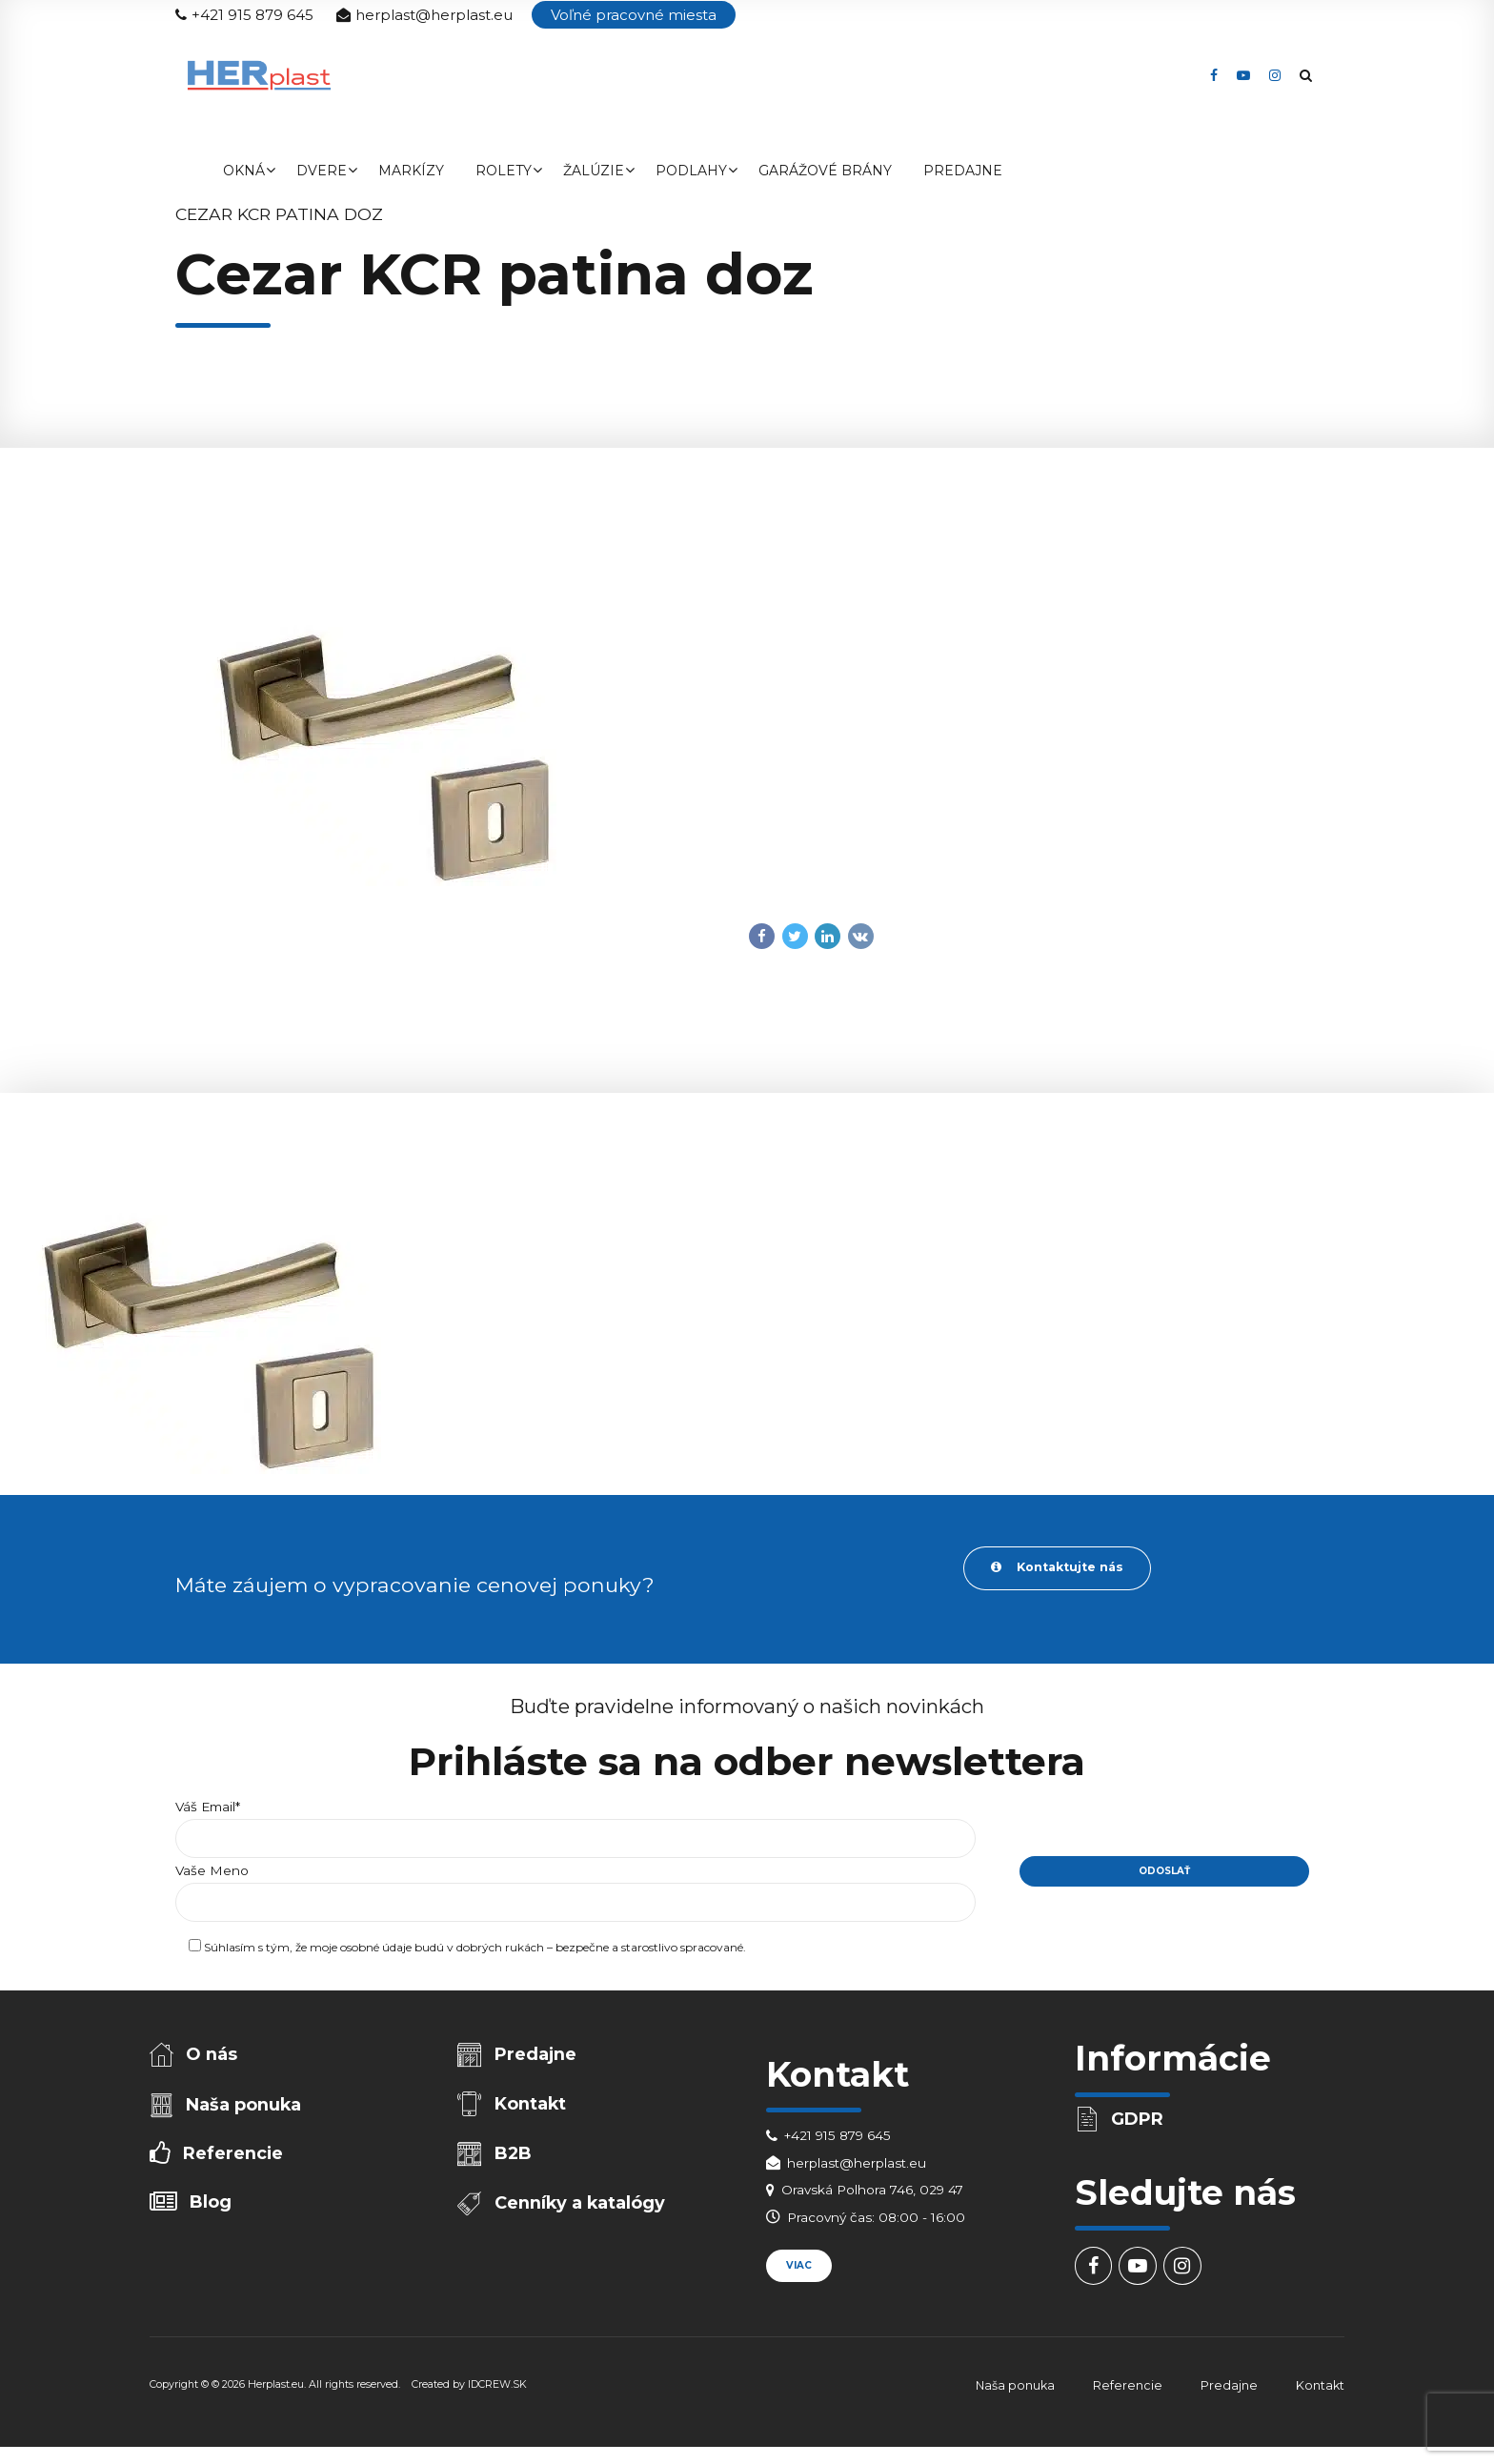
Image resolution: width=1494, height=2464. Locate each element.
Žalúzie (593, 170)
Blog (212, 2209)
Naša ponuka (245, 2108)
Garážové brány (825, 170)
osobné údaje (376, 1952)
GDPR (1139, 2121)
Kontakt (532, 2107)
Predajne (962, 170)
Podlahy (691, 170)
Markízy (411, 170)
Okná (244, 170)
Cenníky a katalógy (581, 2210)
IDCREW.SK (497, 2389)
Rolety (503, 170)
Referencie (234, 2160)
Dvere (321, 170)
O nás (213, 2057)
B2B (515, 2160)
